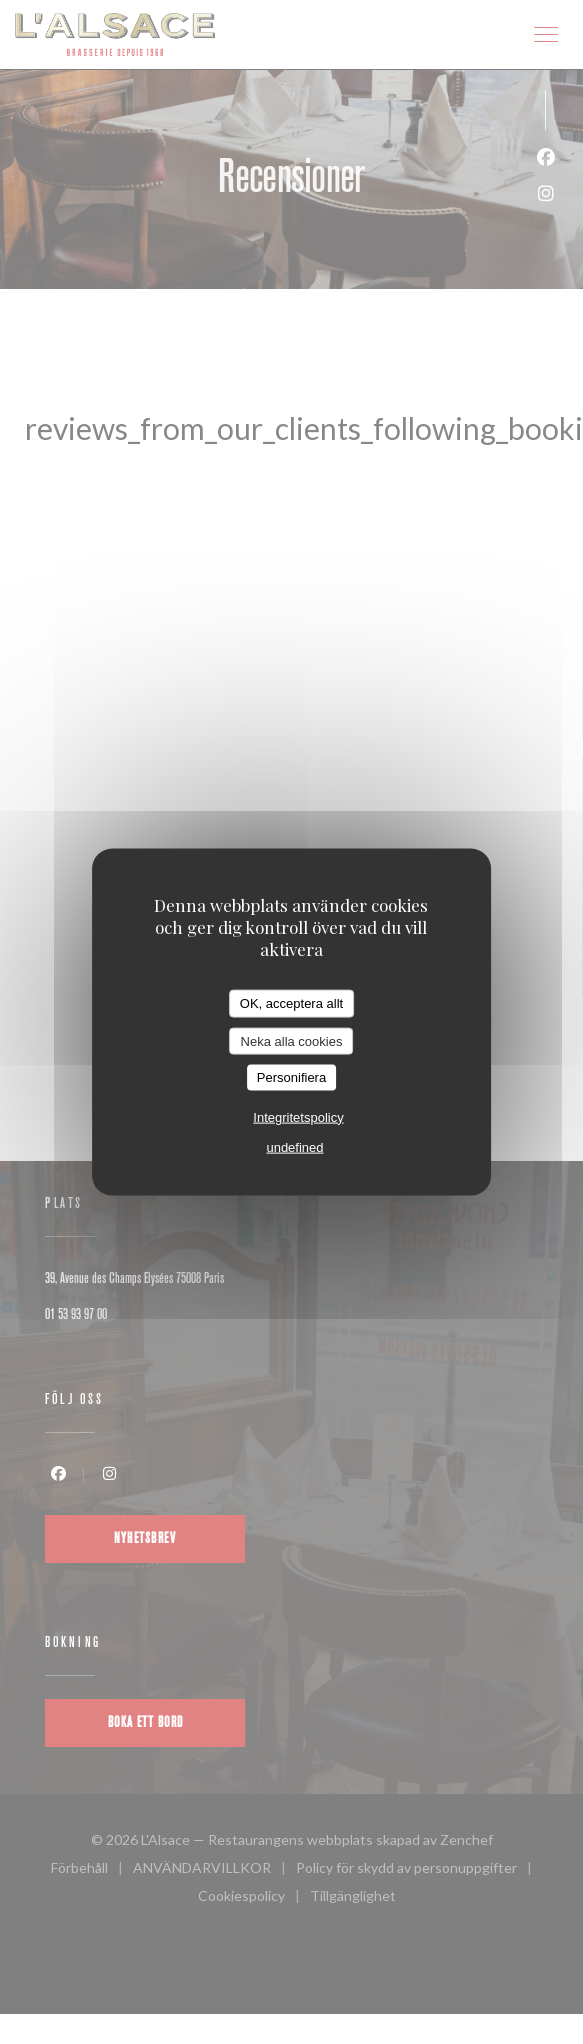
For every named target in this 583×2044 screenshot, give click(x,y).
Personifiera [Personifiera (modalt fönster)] (291, 1077)
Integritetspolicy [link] (298, 1116)
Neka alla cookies (292, 1040)
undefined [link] (294, 1146)
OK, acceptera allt (291, 1003)
